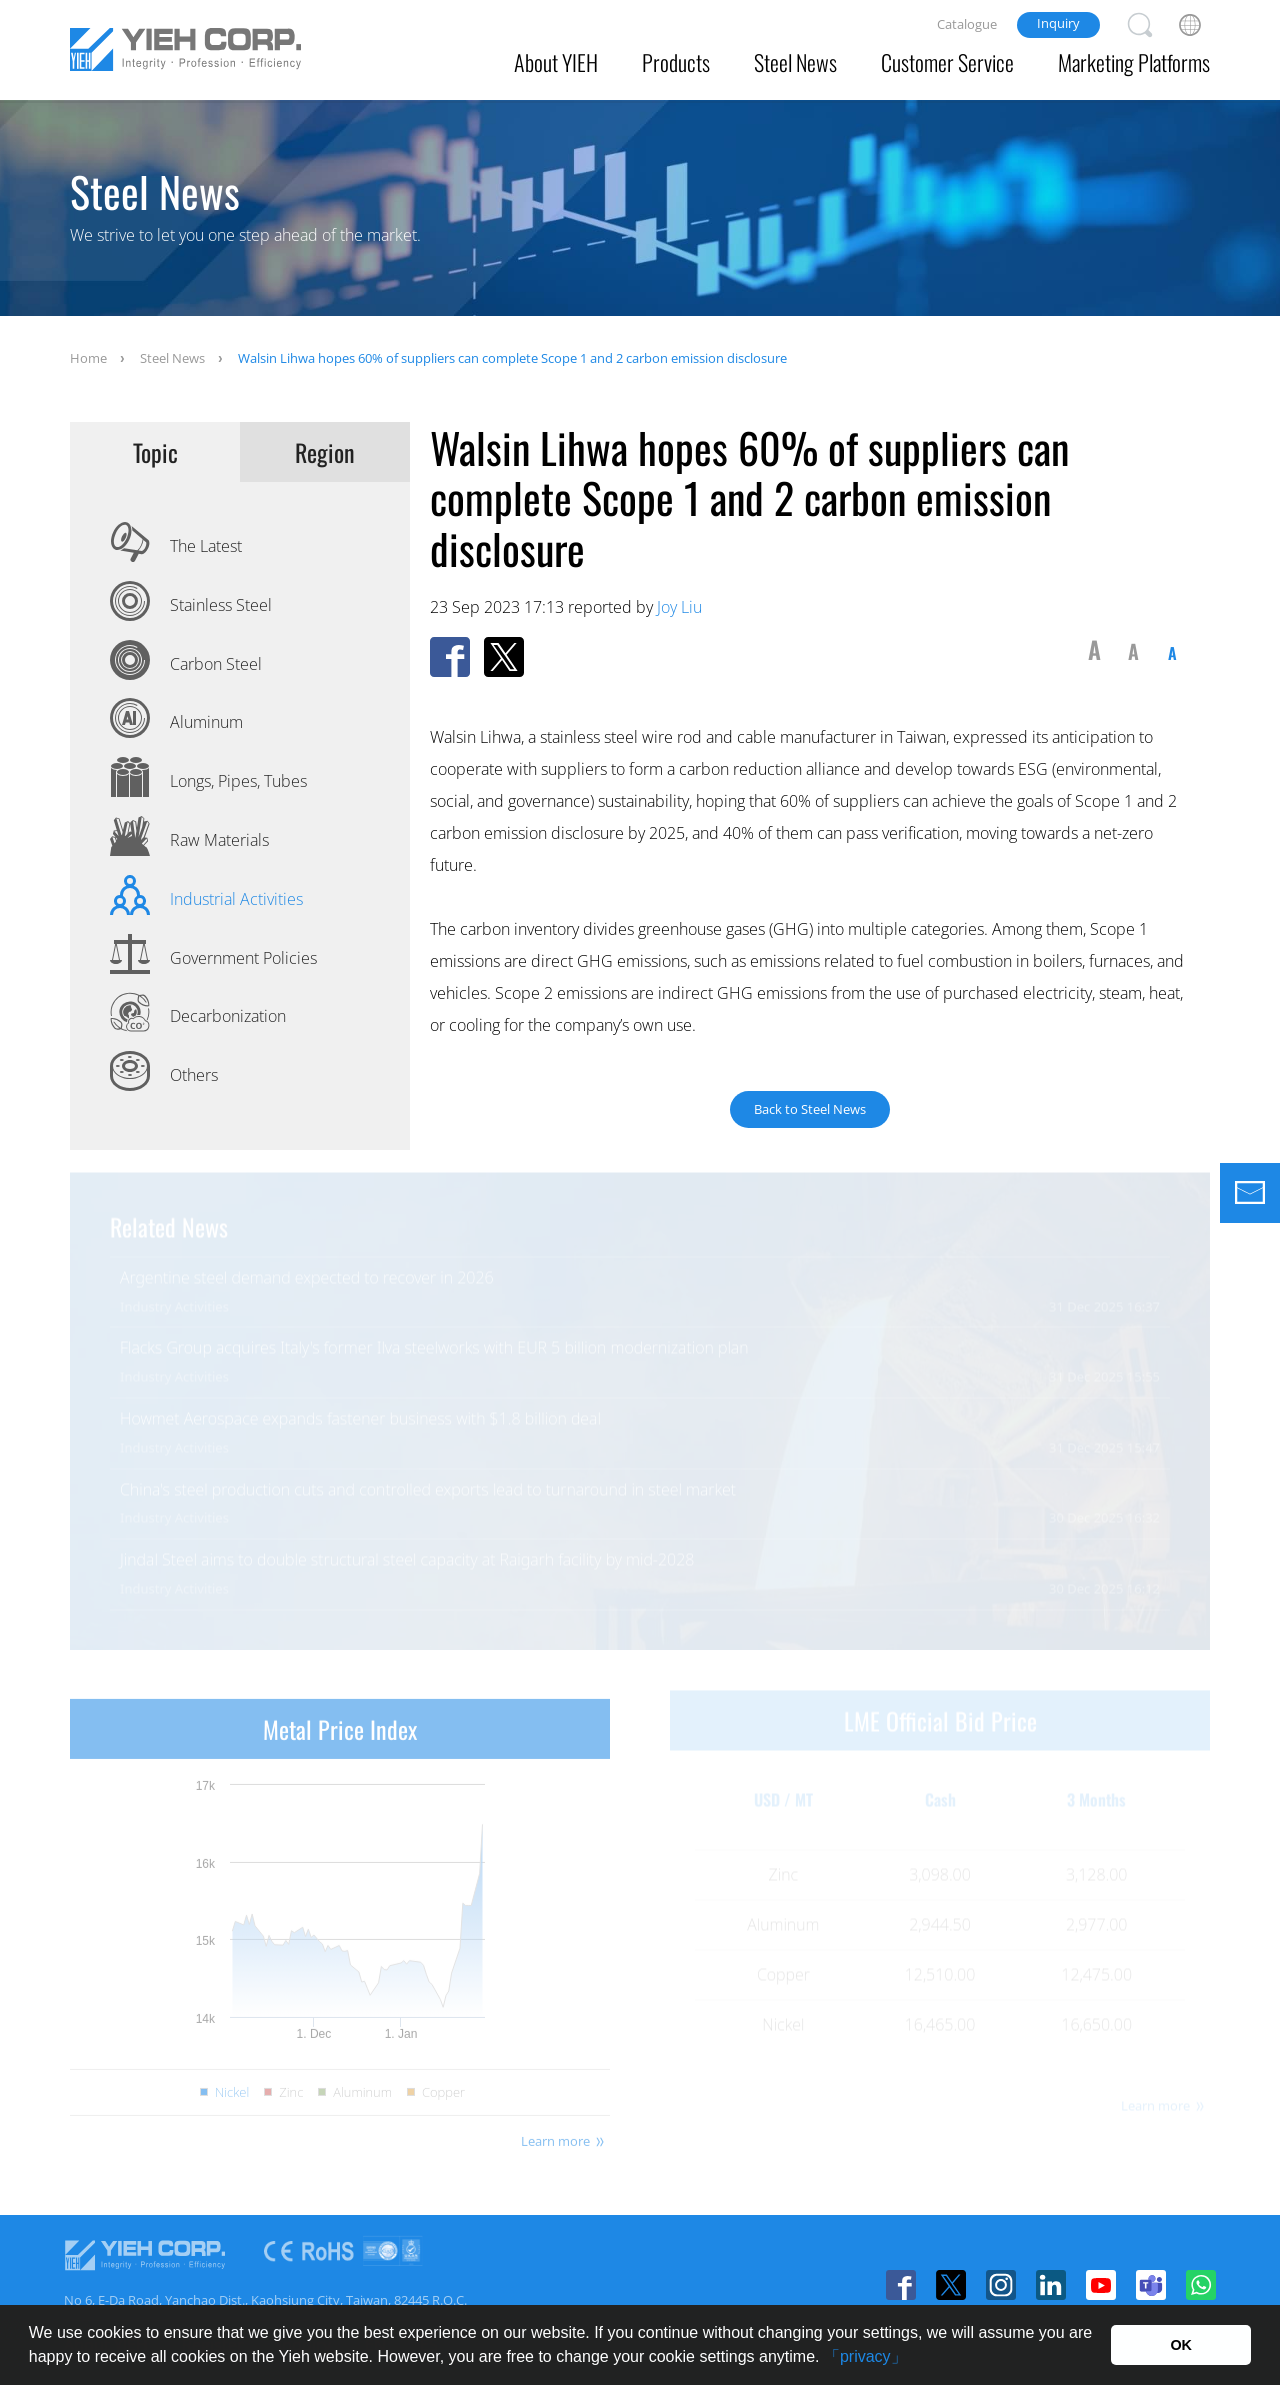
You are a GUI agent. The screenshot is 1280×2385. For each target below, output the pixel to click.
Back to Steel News (810, 1108)
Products (676, 62)
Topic (155, 452)
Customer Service (947, 62)
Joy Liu (679, 606)
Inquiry (1058, 23)
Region (325, 452)
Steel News (795, 62)
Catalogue (967, 24)
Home (88, 358)
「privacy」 (865, 2356)
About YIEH (556, 62)
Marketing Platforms (1134, 62)
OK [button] (1181, 2345)
